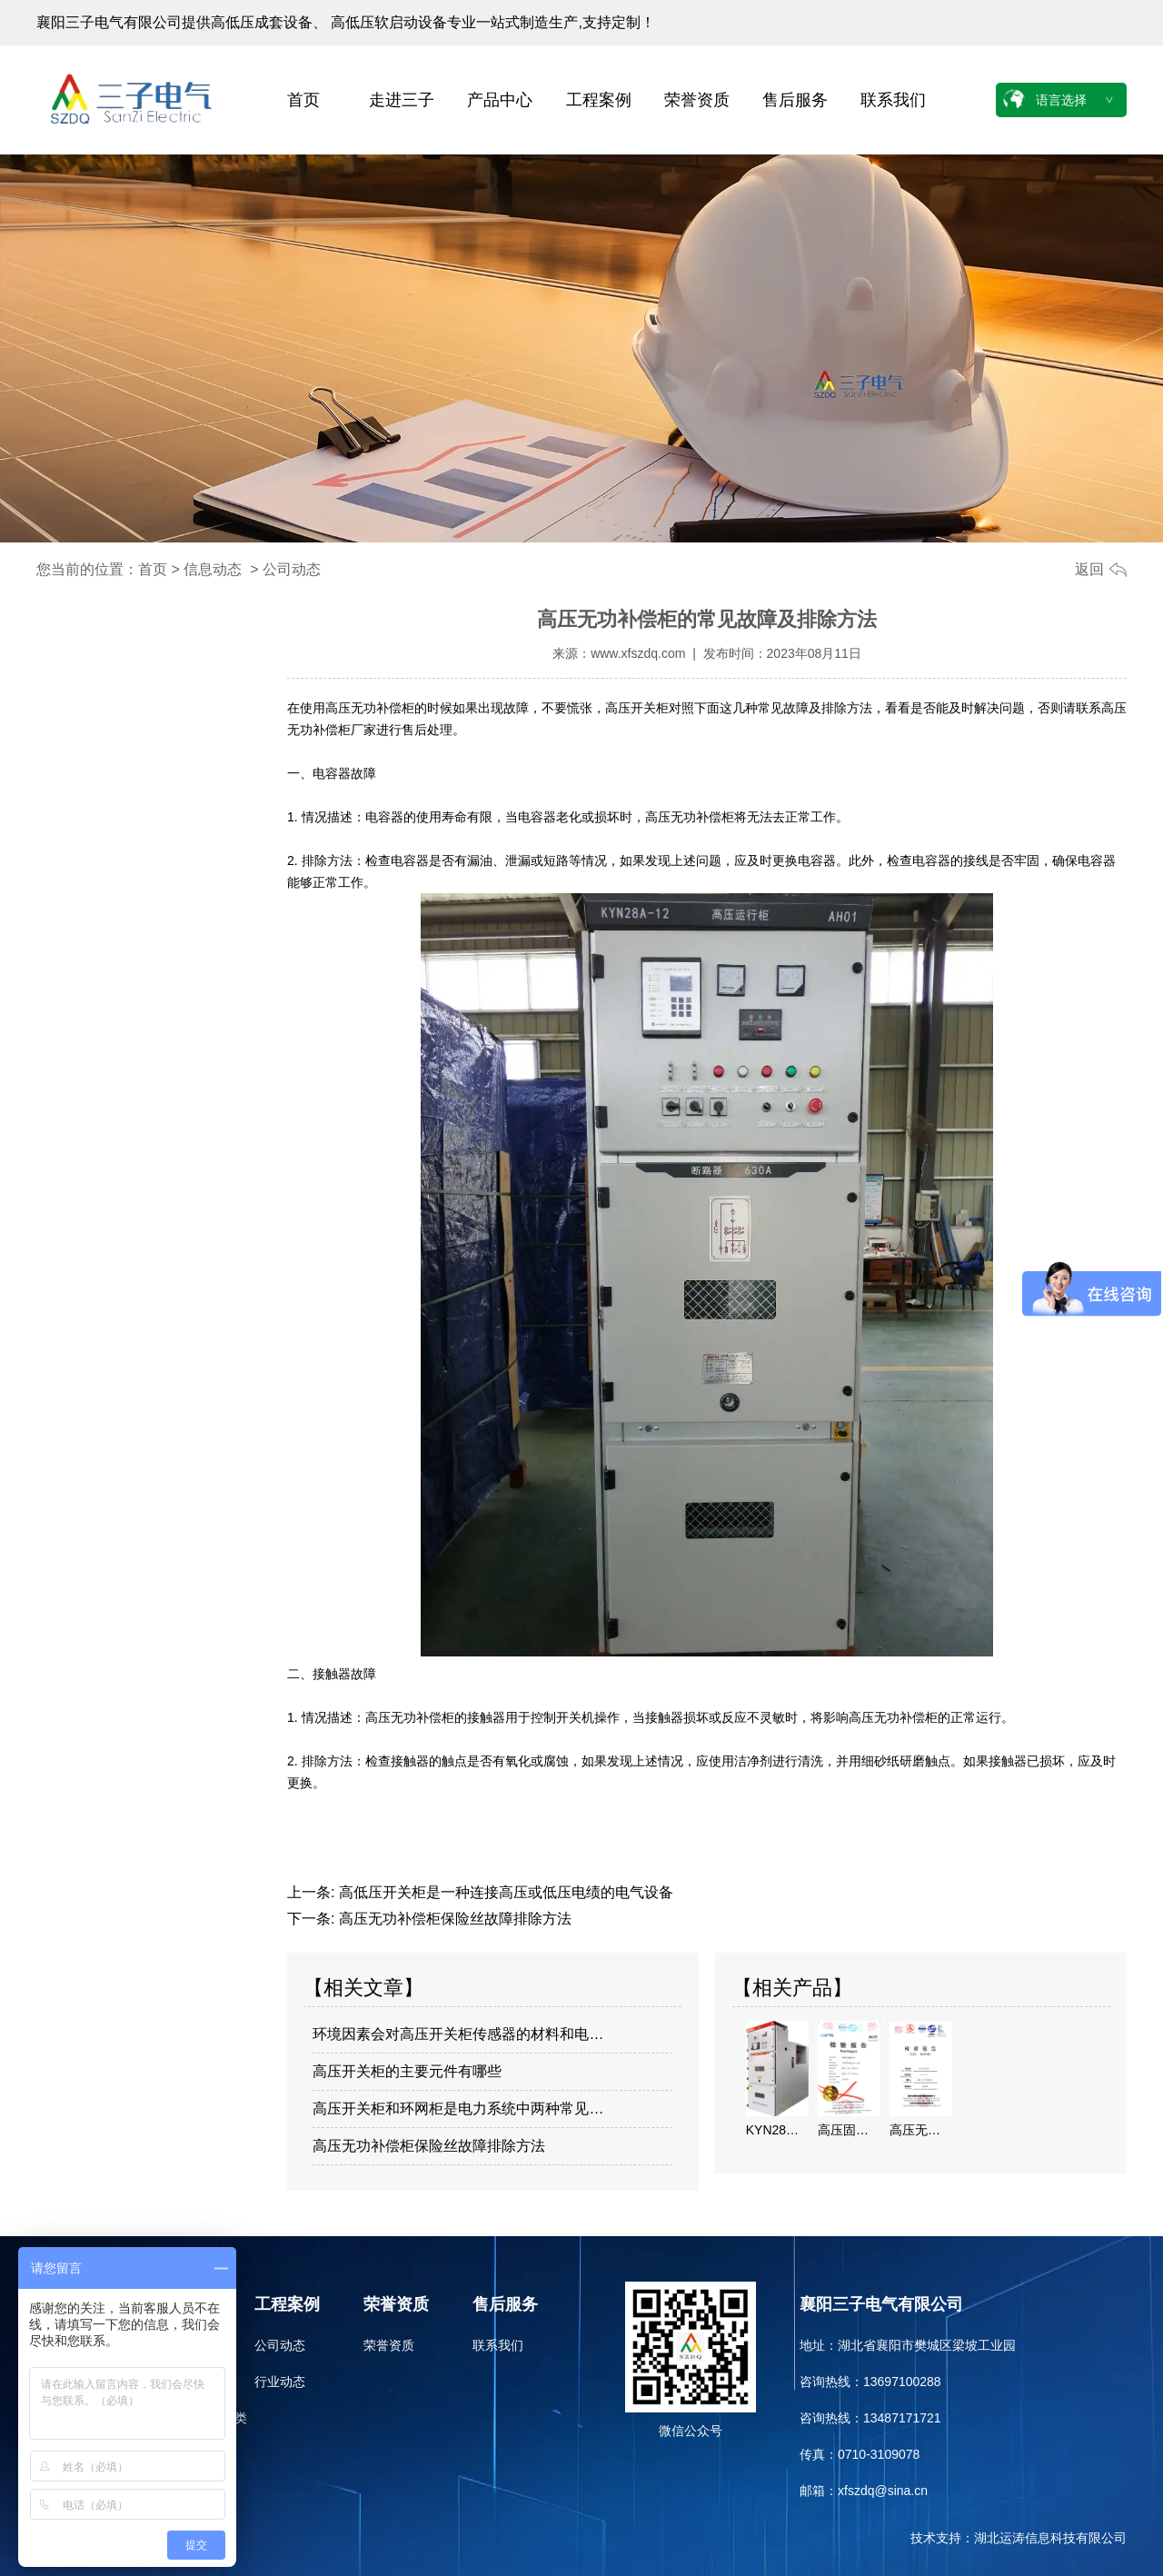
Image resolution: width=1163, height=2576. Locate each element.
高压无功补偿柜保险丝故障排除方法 (452, 1918)
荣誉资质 (697, 100)
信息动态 (213, 569)
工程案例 (598, 100)
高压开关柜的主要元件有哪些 (407, 2071)
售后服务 (795, 100)
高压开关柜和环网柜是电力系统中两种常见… (458, 2108)
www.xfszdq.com (638, 653)
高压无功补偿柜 (369, 708)
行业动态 (279, 2381)
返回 (1089, 569)
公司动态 (279, 2345)
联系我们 (893, 100)
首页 (303, 100)
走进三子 (401, 100)
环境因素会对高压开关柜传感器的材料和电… (458, 2034)
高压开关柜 (637, 708)
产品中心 (499, 100)
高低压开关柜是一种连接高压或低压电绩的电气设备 (503, 1892)
